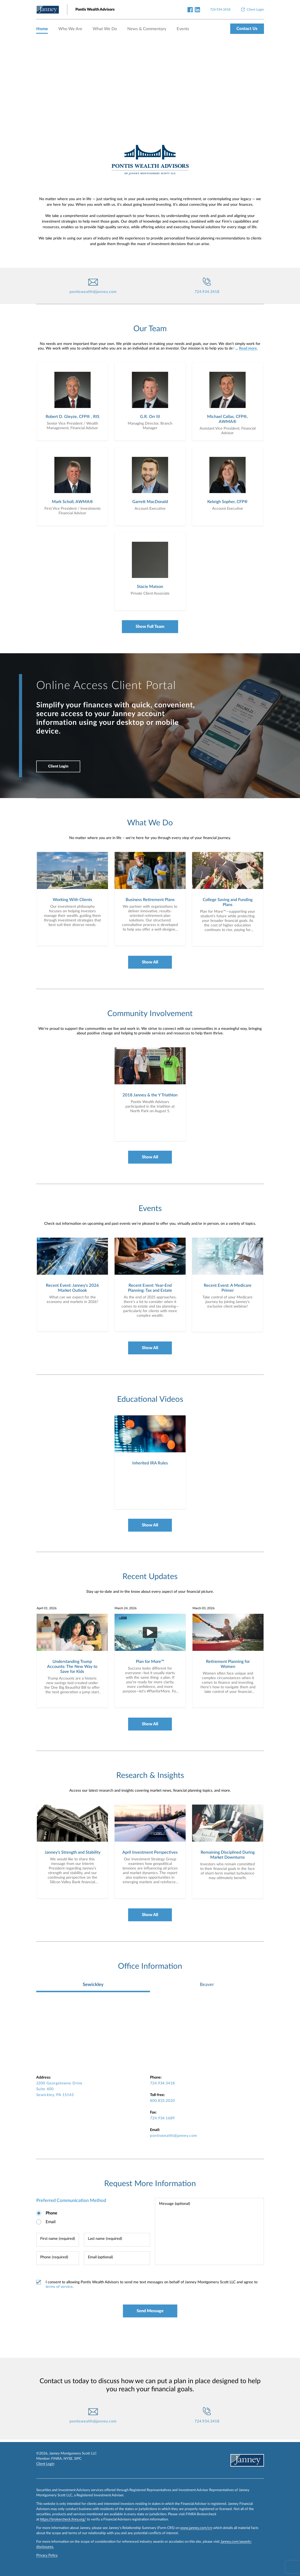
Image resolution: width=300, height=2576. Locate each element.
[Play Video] (150, 1634)
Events (183, 29)
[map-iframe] (150, 2032)
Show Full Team (150, 627)
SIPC (77, 2458)
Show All (150, 964)
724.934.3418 (207, 292)
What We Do (105, 29)
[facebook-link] (190, 9)
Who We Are (70, 29)
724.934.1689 (162, 2121)
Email (51, 2224)
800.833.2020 (162, 2103)
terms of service (59, 2289)
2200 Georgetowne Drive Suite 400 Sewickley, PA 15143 (59, 2091)
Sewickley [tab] (93, 1987)
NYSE (68, 2458)
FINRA (56, 2458)
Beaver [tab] (207, 1987)
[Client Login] (252, 9)
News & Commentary (146, 29)
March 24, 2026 (126, 1610)
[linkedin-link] (197, 9)
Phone (51, 2216)
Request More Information (150, 2186)
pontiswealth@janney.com (93, 292)
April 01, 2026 (47, 1610)
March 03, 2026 (203, 1610)
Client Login (59, 768)
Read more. (248, 348)
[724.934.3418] (220, 9)
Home (42, 29)
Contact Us (247, 29)
